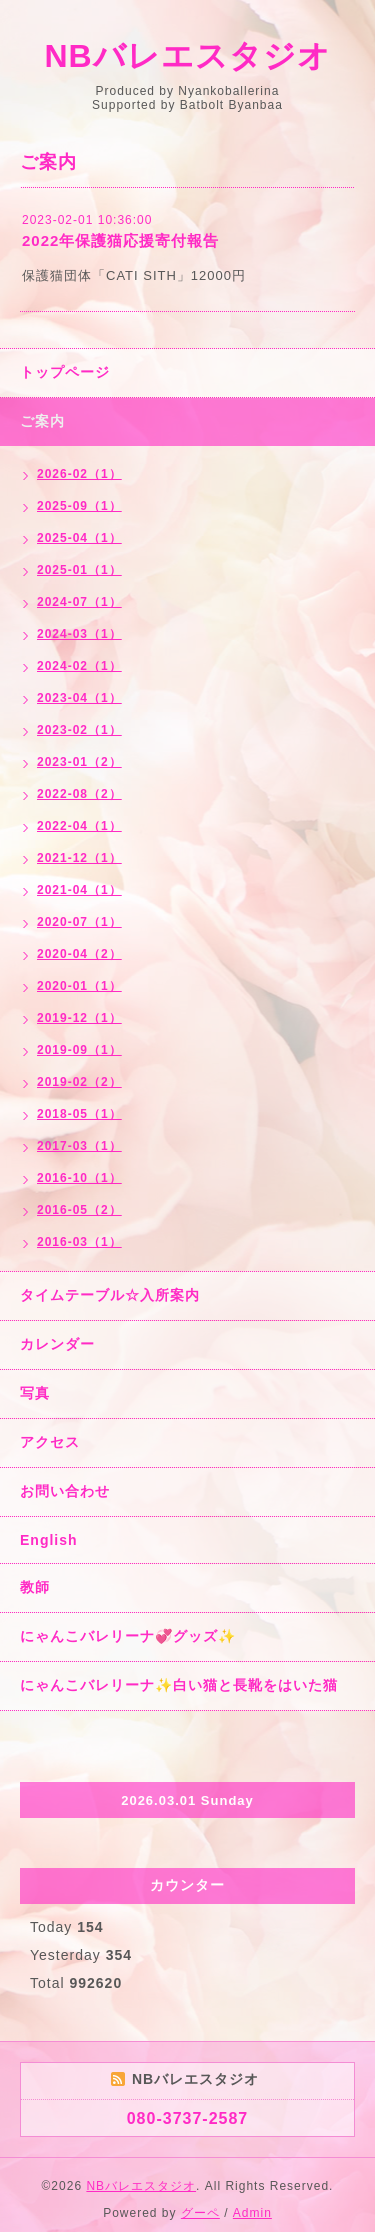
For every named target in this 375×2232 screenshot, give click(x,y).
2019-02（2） (79, 1082)
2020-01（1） (79, 986)
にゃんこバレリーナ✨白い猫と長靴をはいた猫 (179, 1685)
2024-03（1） (79, 634)
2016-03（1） (79, 1242)
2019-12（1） (79, 1018)
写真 (35, 1393)
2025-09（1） (79, 506)
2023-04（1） (79, 698)
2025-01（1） (79, 570)
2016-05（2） (79, 1210)
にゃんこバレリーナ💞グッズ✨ (128, 1636)
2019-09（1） (79, 1050)
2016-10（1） (79, 1178)
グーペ (200, 2213)
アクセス (50, 1442)
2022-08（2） (79, 794)
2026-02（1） (79, 474)
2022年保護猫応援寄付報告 (120, 240)
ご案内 (42, 421)
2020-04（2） (79, 954)
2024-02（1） (79, 666)
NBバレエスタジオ (187, 56)
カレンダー (57, 1344)
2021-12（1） (79, 858)
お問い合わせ (65, 1491)
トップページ (65, 372)
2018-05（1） (79, 1114)
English (49, 1540)
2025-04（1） (79, 538)
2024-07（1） (79, 602)
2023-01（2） (79, 762)
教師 (35, 1587)
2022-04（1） (79, 826)
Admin (252, 2213)
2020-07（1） (79, 922)
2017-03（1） (79, 1146)
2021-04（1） (79, 890)
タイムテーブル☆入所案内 (110, 1295)
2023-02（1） (79, 730)
